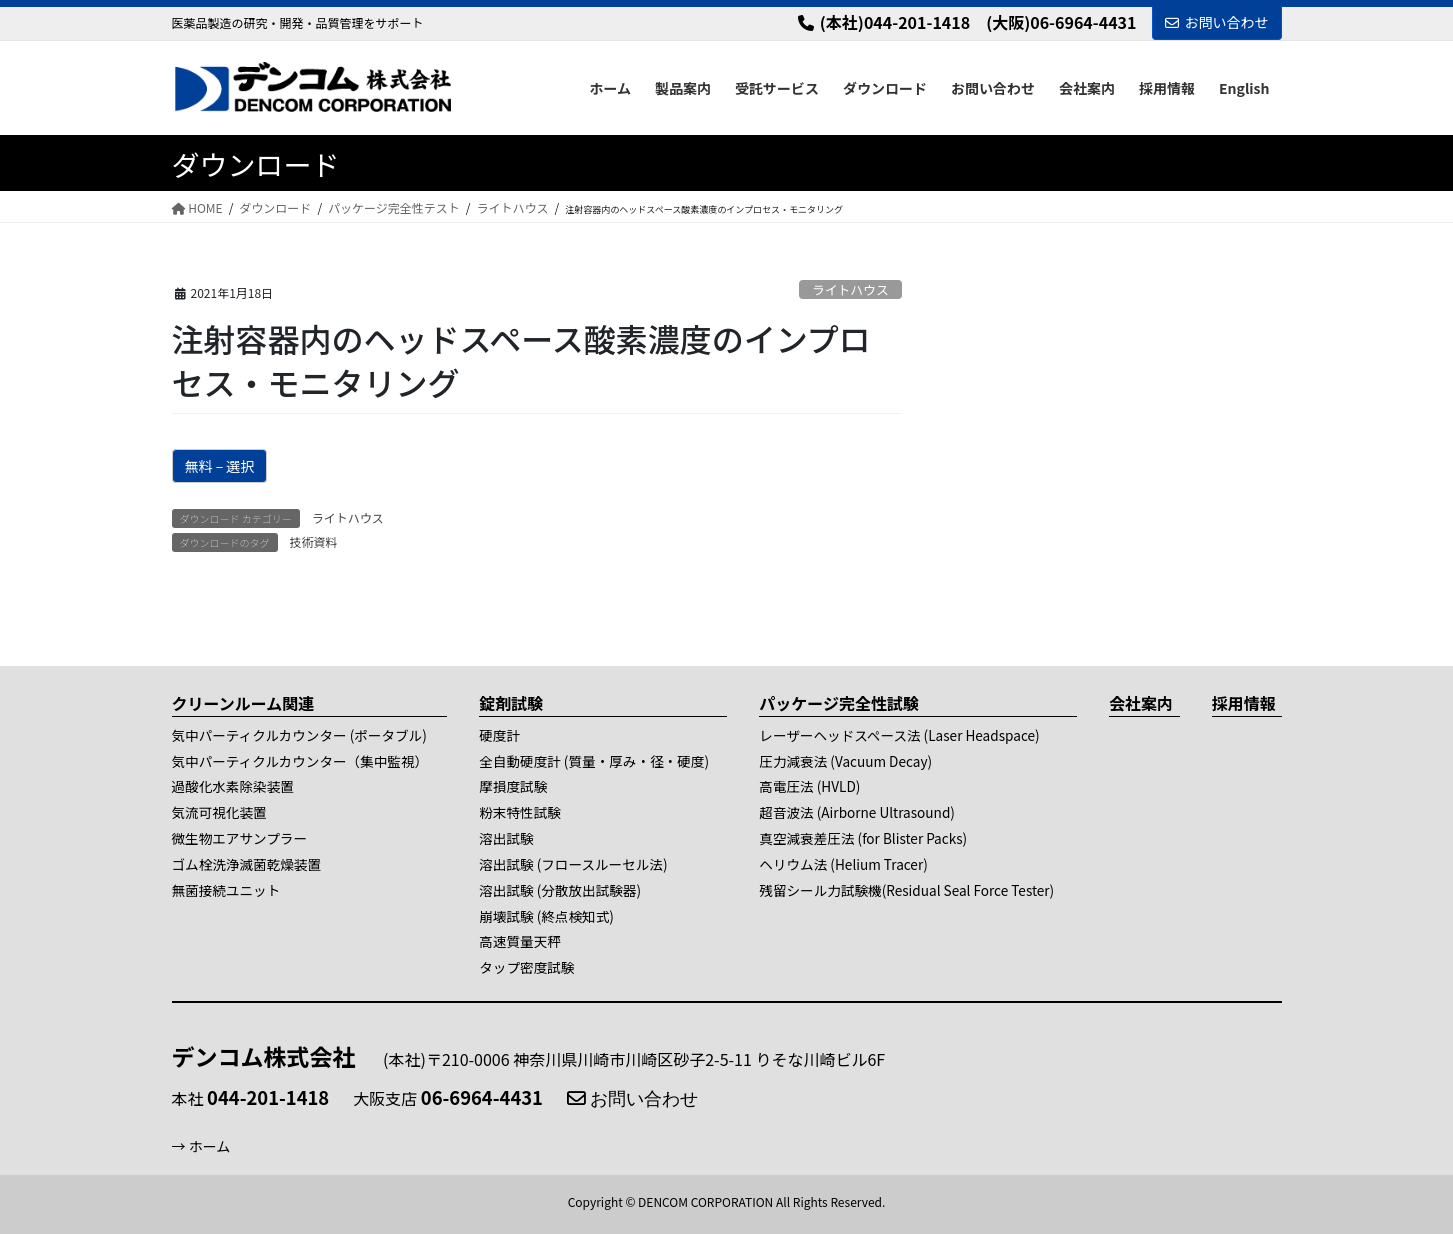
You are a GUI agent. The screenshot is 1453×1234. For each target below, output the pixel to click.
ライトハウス (850, 289)
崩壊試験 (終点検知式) (546, 916)
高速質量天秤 (520, 941)
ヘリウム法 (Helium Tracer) (843, 864)
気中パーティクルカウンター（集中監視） (300, 761)
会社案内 (1141, 703)
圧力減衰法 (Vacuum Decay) (845, 761)
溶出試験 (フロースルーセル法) (573, 864)
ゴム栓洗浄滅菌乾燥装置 (247, 864)
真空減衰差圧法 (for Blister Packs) (863, 838)
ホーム (210, 1146)
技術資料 (314, 541)
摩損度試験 (513, 786)
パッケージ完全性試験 (839, 703)
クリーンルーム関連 (243, 703)
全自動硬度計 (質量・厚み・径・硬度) (594, 761)
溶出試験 (506, 838)
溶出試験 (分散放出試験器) (560, 890)
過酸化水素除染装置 (233, 786)
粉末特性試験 (520, 812)
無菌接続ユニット (226, 890)
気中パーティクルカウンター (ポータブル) (299, 735)
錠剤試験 (511, 703)
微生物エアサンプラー (240, 838)
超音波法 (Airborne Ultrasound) (857, 812)
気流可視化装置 (219, 812)
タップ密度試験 (526, 967)
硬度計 (499, 735)
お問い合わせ (1217, 22)
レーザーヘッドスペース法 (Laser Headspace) (899, 735)
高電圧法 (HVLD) (809, 786)
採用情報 (1244, 703)
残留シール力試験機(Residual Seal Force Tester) (906, 890)
